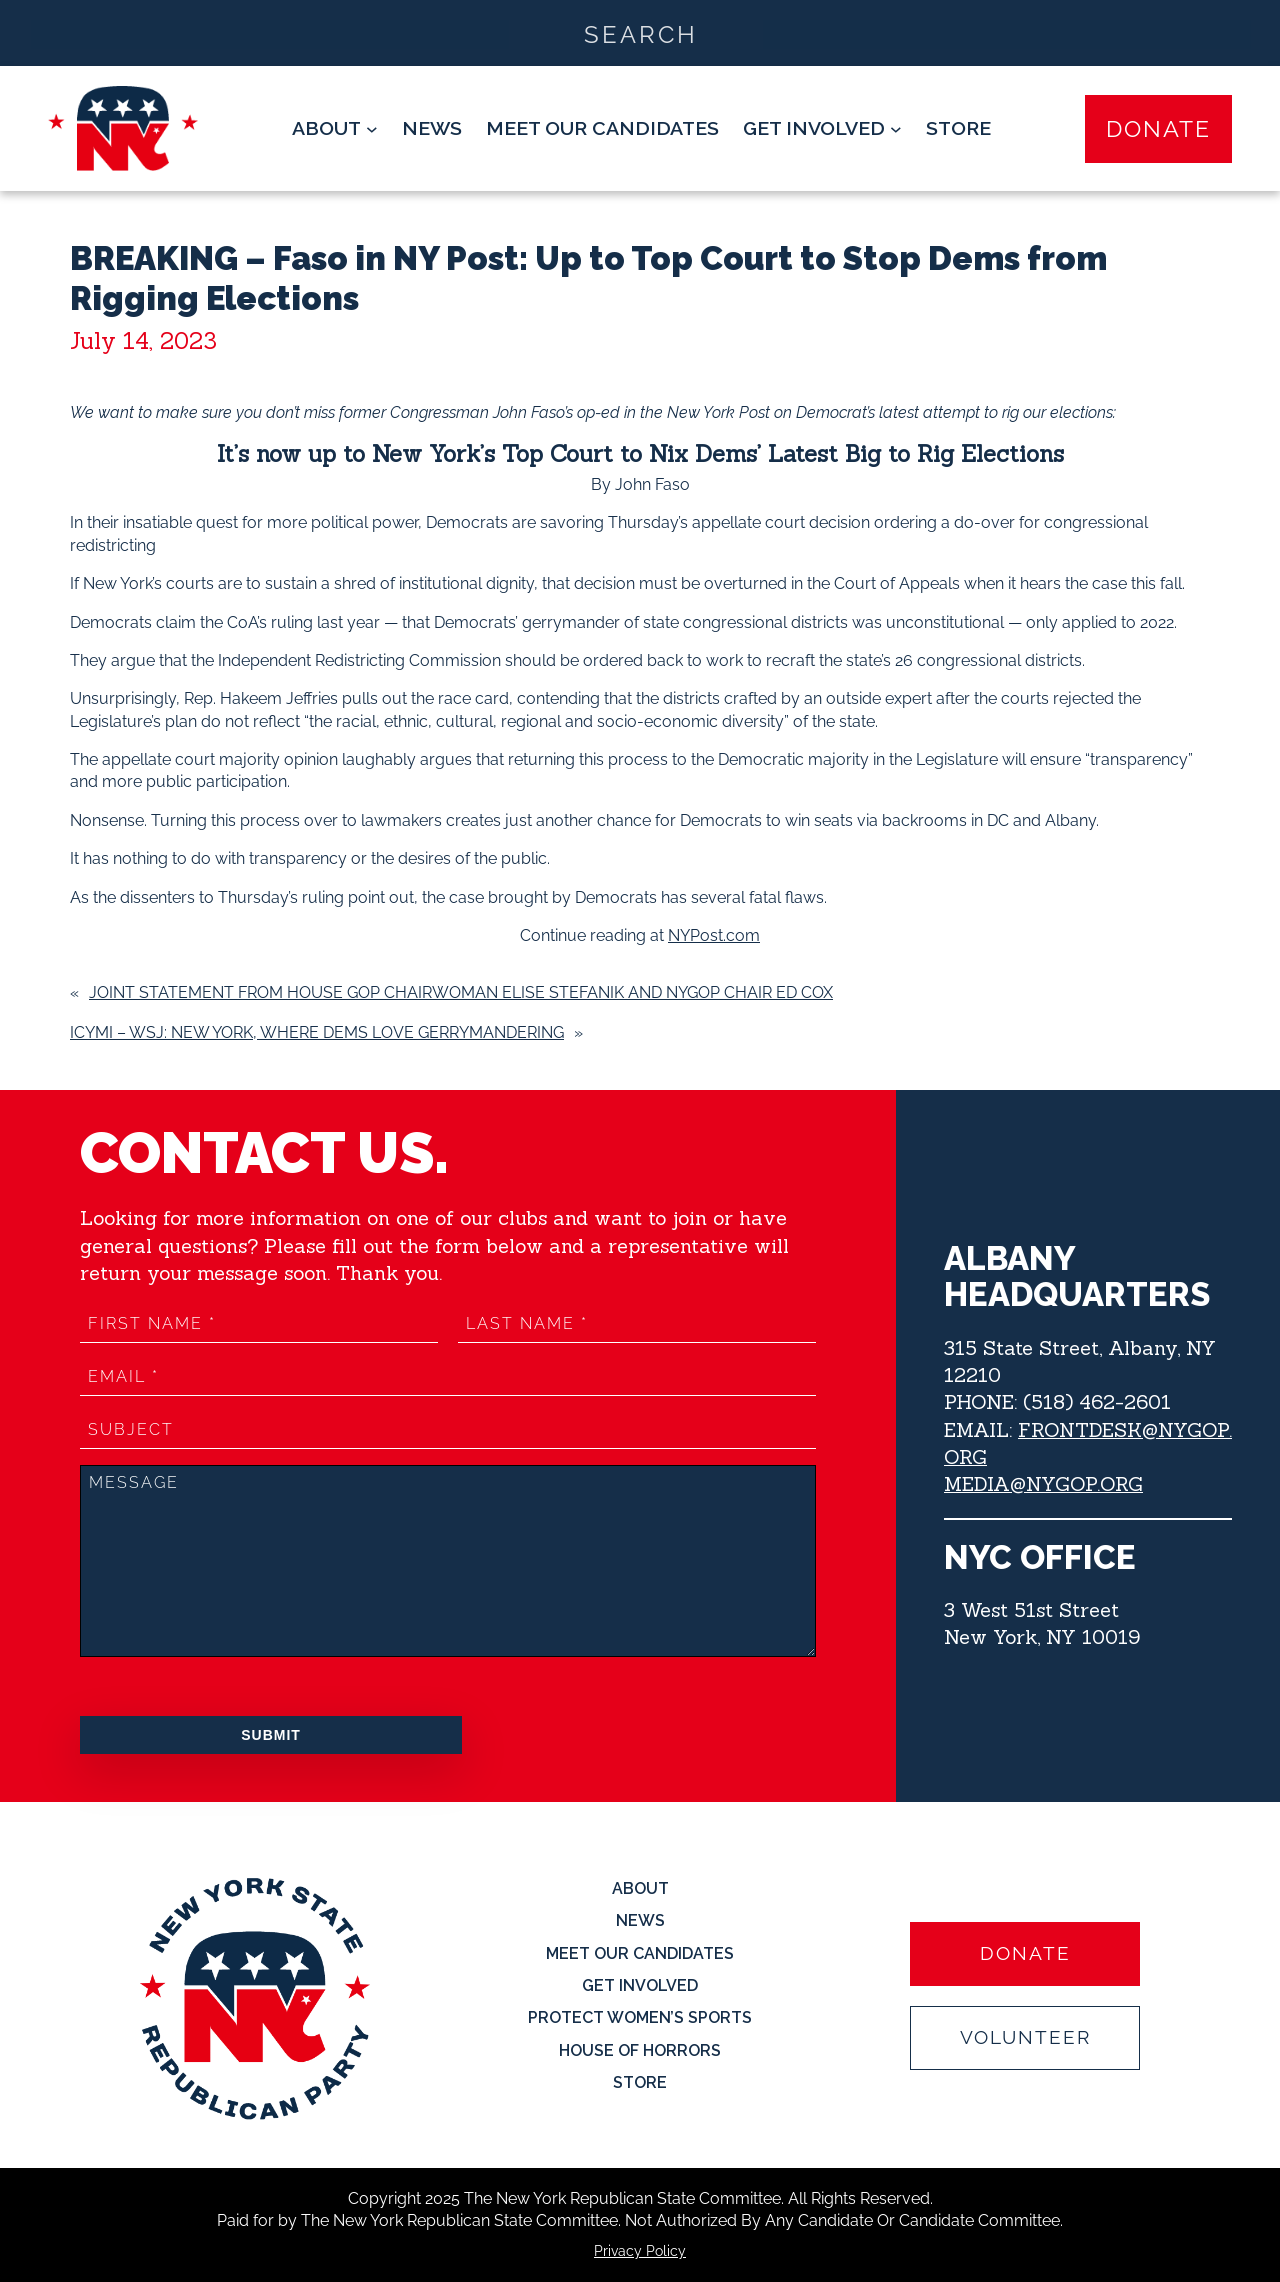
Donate (1158, 128)
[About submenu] (335, 128)
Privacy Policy (640, 2251)
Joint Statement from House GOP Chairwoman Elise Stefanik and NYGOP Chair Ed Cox (461, 992)
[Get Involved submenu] (822, 128)
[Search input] (641, 33)
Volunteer (1025, 2037)
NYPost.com (714, 935)
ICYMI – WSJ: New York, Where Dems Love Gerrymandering (317, 1032)
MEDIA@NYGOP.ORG (1043, 1483)
